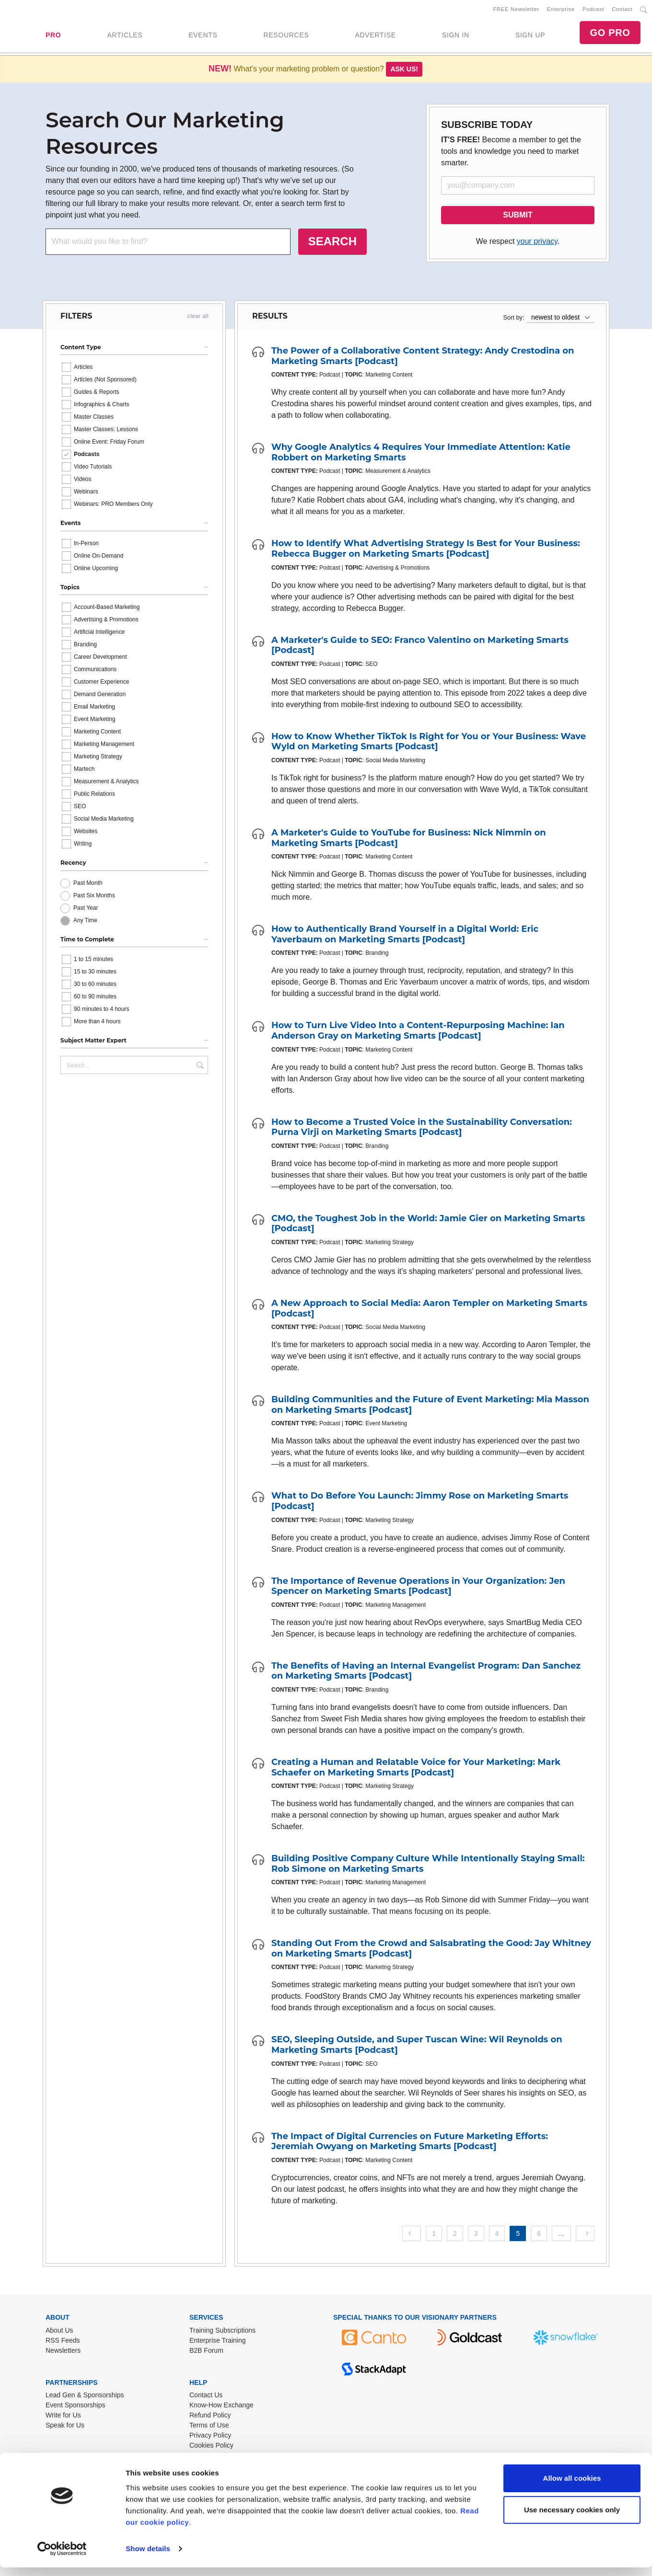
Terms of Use (209, 2427)
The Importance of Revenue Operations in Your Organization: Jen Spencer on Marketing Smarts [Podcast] (418, 1587)
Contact (622, 10)
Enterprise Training (217, 2342)
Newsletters (63, 2352)
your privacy (537, 243)
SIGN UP (530, 36)
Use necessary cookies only (572, 2518)
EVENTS (202, 36)
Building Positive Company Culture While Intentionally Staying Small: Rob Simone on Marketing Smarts (428, 1865)
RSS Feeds (63, 2342)
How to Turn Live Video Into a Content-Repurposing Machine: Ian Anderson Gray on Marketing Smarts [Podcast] (418, 1032)
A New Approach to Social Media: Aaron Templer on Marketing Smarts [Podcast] (429, 1310)
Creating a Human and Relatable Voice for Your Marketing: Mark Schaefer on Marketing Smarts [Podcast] (415, 1769)
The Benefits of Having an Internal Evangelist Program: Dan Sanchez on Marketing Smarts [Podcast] (426, 1672)
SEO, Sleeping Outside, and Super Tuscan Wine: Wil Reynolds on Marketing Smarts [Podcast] (416, 2046)
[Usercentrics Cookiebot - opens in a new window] (62, 2557)
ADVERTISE (375, 36)
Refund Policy (210, 2417)
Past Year (85, 909)
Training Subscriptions (222, 2332)
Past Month (88, 885)
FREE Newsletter (516, 10)
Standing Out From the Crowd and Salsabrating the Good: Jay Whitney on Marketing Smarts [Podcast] (431, 1950)
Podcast (593, 10)
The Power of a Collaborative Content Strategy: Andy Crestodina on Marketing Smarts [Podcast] (422, 357)
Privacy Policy (210, 2437)
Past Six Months (94, 897)
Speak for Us (65, 2427)
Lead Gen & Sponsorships (85, 2397)
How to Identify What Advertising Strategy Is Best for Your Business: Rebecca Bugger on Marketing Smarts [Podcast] (425, 550)
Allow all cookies (572, 2487)
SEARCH (332, 243)
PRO (53, 36)
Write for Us (63, 2417)
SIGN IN (455, 36)
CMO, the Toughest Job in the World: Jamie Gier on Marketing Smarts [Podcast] (428, 1225)
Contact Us (205, 2397)
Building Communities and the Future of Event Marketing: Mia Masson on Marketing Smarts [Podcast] (430, 1406)
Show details (148, 2557)
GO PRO (610, 33)
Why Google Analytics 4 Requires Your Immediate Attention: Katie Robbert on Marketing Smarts (420, 454)
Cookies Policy (211, 2447)
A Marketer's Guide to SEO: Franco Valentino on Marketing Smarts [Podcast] (420, 647)
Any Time (85, 922)
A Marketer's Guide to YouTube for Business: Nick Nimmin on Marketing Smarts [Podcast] (408, 839)
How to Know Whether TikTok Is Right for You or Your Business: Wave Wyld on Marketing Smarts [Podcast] (428, 743)
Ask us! (404, 71)
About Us (59, 2332)
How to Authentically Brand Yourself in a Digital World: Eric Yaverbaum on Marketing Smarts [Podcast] (404, 936)
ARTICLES (124, 36)
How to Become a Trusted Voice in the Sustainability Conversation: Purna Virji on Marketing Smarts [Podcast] (421, 1129)
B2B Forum (206, 2352)
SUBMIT (517, 217)
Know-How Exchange (221, 2407)
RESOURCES (286, 36)
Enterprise (561, 10)
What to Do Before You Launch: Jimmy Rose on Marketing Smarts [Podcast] (419, 1502)
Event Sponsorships (75, 2407)
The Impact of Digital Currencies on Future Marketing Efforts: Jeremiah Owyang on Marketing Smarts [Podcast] (409, 2143)
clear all (198, 318)
